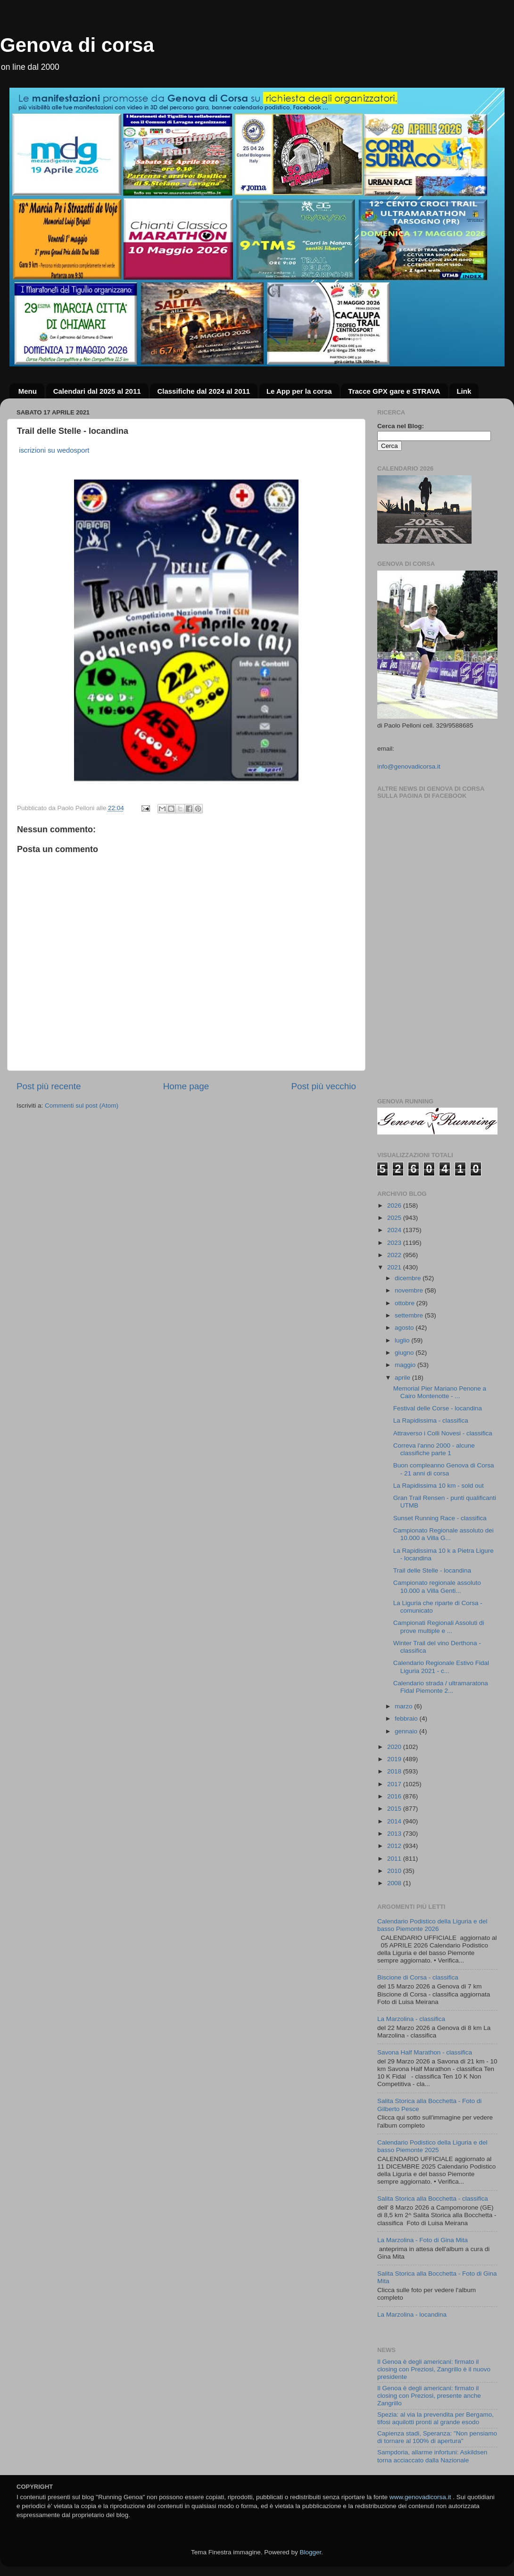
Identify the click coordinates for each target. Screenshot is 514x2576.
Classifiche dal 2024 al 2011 (203, 391)
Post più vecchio (323, 1086)
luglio (403, 1340)
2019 (395, 1759)
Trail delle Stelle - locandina (432, 1570)
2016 (395, 1796)
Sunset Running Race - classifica (440, 1518)
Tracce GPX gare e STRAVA (394, 391)
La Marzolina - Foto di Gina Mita (422, 2240)
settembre (410, 1315)
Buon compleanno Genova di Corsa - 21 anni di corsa (443, 1469)
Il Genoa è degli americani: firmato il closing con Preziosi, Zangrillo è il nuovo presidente (433, 2369)
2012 (395, 1845)
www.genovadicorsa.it (420, 2497)
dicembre (409, 1278)
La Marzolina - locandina (412, 2314)
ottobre (405, 1303)
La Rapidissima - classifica (430, 1420)
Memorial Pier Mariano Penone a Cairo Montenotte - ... (439, 1392)
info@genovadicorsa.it (408, 766)
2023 (395, 1242)
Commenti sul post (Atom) (81, 1105)
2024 (395, 1230)
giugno (405, 1352)
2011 (395, 1858)
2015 (395, 1808)
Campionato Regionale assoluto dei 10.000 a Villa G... (443, 1534)
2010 (395, 1870)
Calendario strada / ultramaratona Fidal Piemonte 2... (440, 1687)
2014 (395, 1821)
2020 (395, 1746)
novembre (410, 1290)
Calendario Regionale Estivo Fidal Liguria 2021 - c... (441, 1666)
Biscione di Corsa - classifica (417, 1977)
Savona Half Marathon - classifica (424, 2052)
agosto (405, 1327)
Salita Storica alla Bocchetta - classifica (432, 2198)
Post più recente (49, 1086)
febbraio (407, 1718)
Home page (186, 1086)
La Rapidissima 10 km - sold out (438, 1485)
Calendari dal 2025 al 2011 (97, 391)
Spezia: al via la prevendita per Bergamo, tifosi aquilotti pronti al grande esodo (435, 2418)
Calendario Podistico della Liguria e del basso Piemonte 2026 (432, 1925)
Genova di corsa (77, 45)
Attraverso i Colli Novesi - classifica (442, 1433)
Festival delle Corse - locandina (437, 1408)
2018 (395, 1771)
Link (463, 391)
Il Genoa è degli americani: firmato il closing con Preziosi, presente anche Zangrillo (429, 2396)
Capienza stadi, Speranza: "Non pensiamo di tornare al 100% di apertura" (437, 2437)
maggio (406, 1364)
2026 (395, 1205)
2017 (395, 1784)
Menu (27, 391)
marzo (404, 1706)
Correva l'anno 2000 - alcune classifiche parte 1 (434, 1449)
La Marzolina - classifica (411, 2018)
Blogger (310, 2552)
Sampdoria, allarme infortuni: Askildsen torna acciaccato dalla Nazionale (432, 2456)
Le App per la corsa (299, 391)
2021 (395, 1267)
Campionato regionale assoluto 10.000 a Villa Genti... (437, 1586)
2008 (395, 1883)
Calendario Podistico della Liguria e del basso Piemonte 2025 (432, 2146)
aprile (403, 1377)
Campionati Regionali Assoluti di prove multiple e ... (438, 1626)
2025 (395, 1217)
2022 (395, 1255)
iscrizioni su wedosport (54, 450)
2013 (395, 1833)
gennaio (407, 1731)
